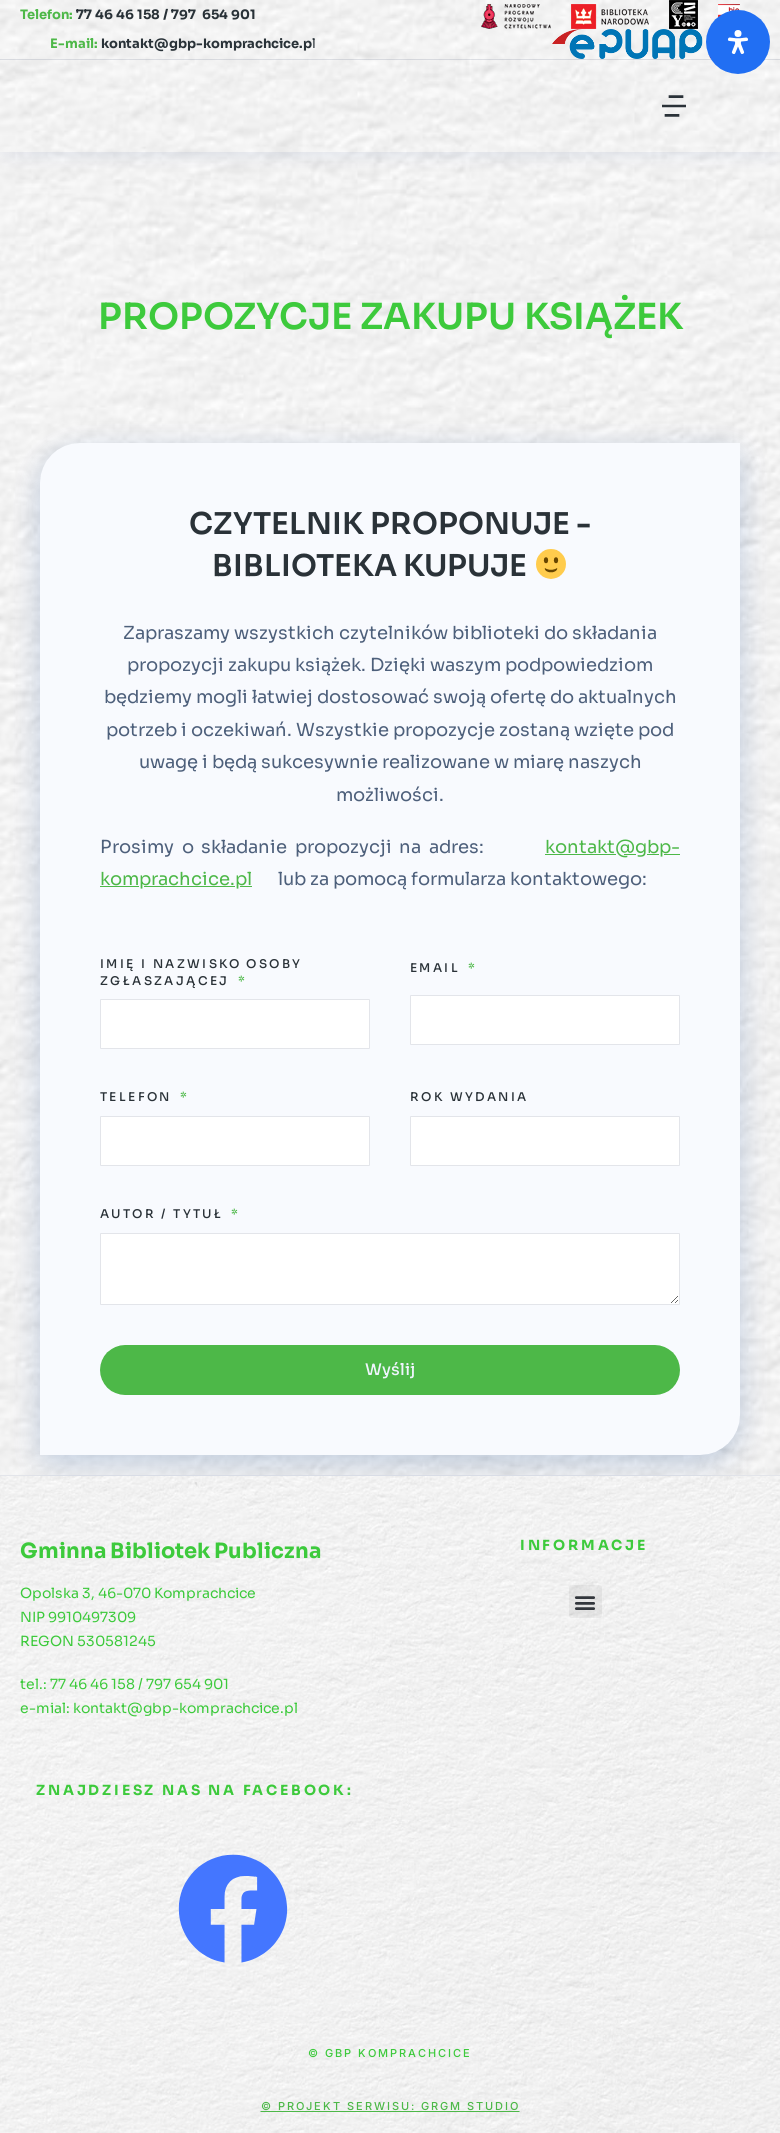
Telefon (138, 1096)
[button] (674, 106)
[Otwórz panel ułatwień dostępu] (738, 42)
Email (437, 967)
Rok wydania (469, 1096)
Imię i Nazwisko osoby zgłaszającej (201, 972)
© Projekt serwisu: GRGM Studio (390, 2106)
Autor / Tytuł (164, 1213)
